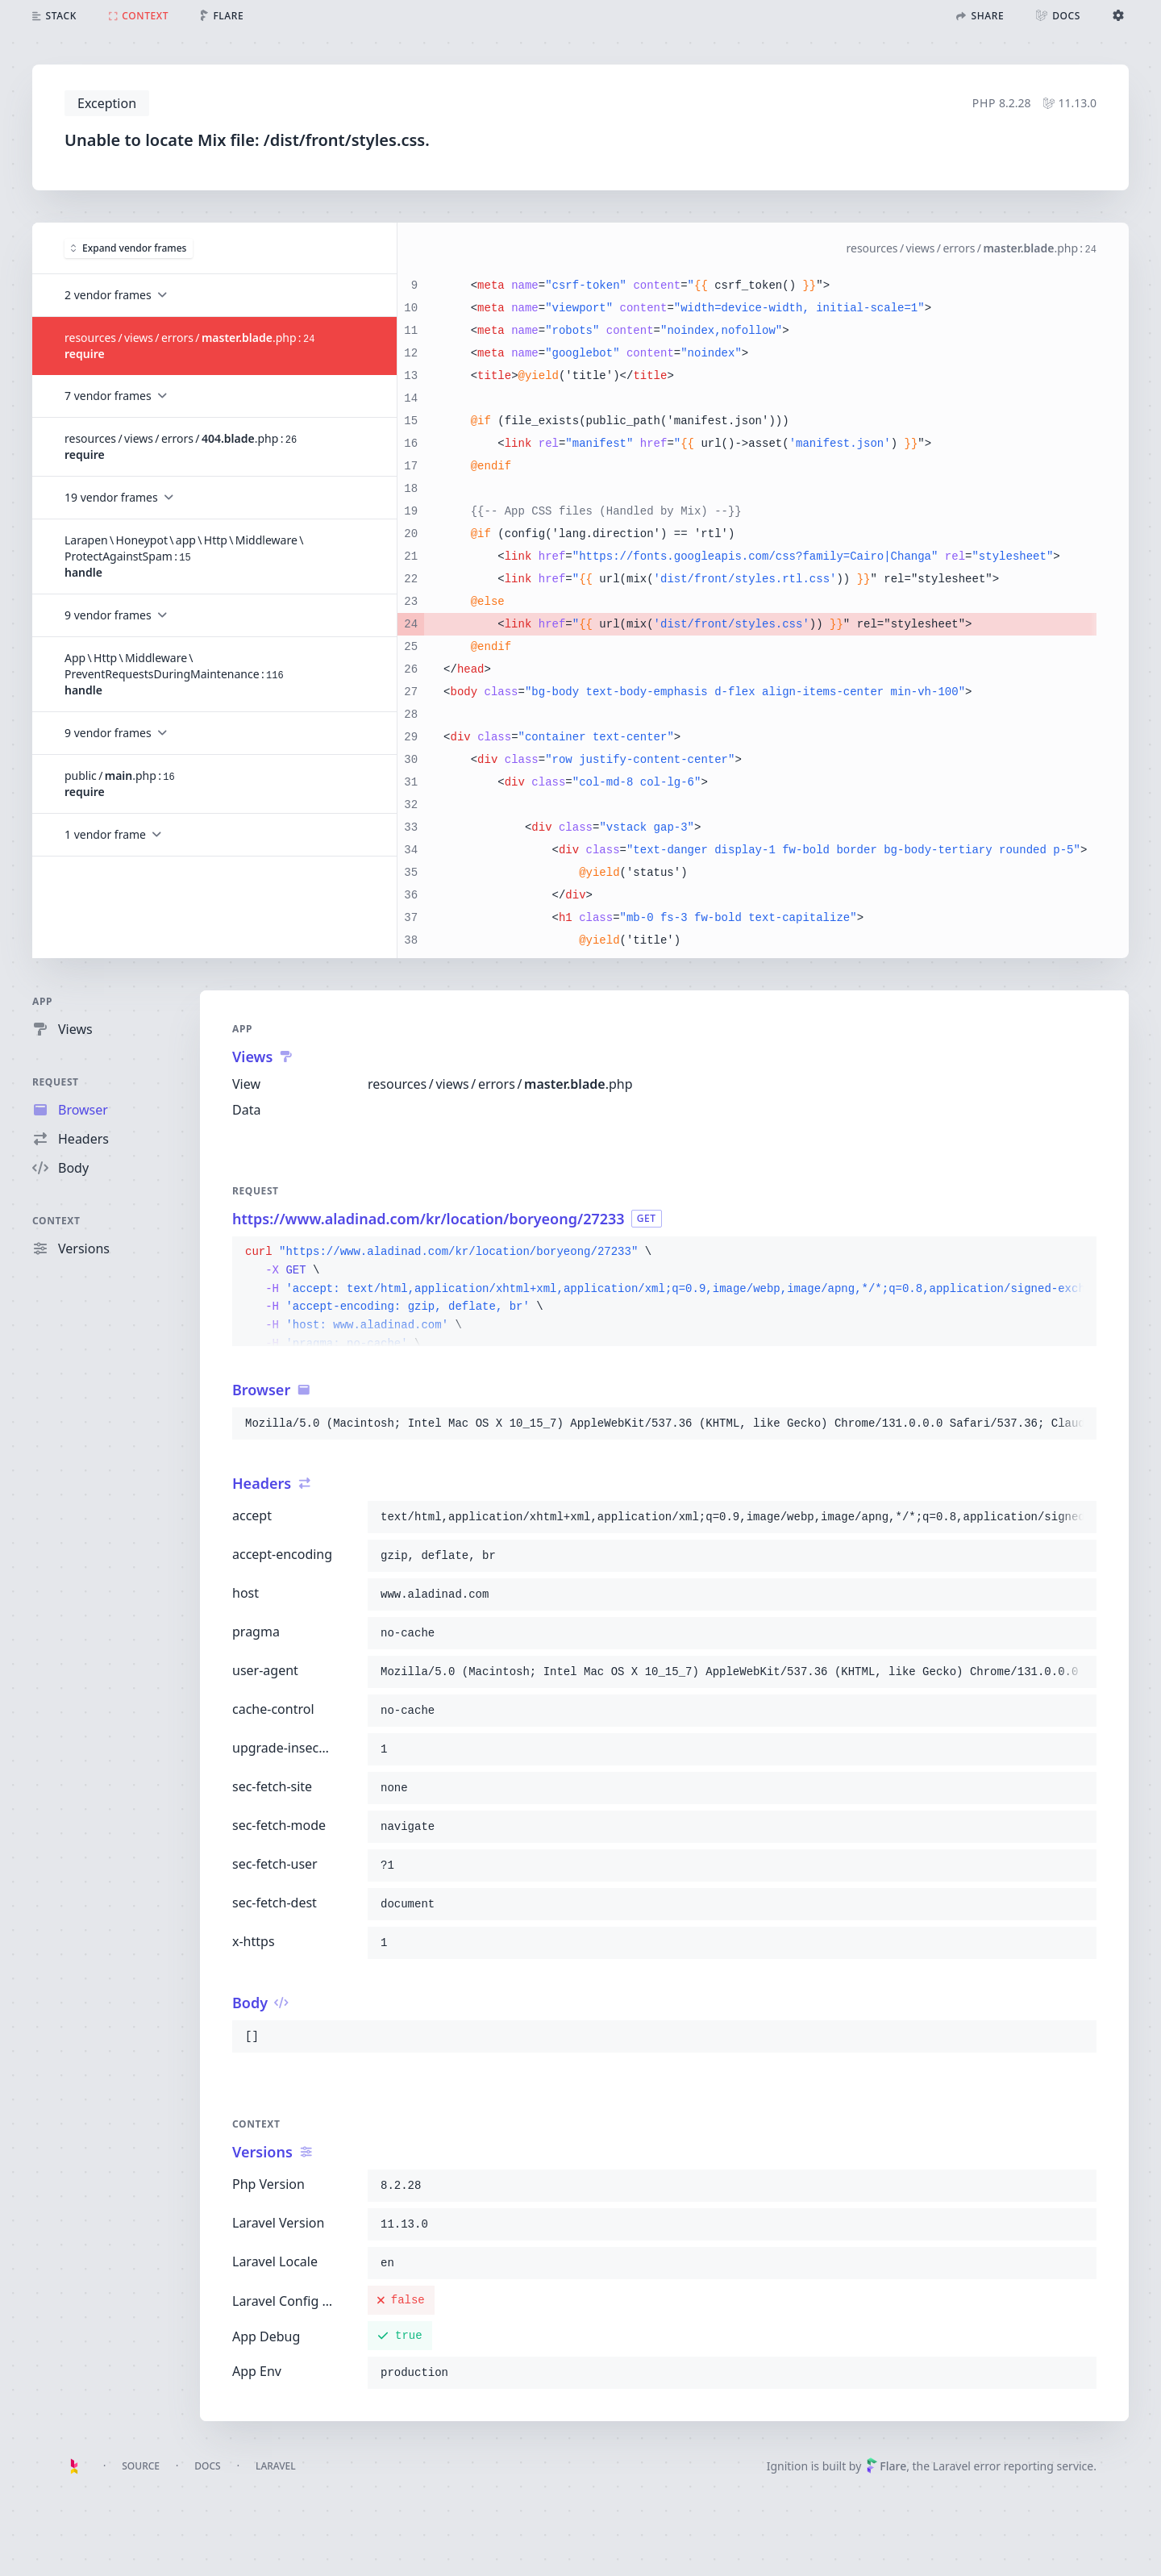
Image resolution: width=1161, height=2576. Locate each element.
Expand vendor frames (128, 247)
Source (141, 2466)
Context (56, 1221)
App (42, 1001)
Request (55, 1082)
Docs (207, 2466)
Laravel (276, 2466)
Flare (886, 2466)
